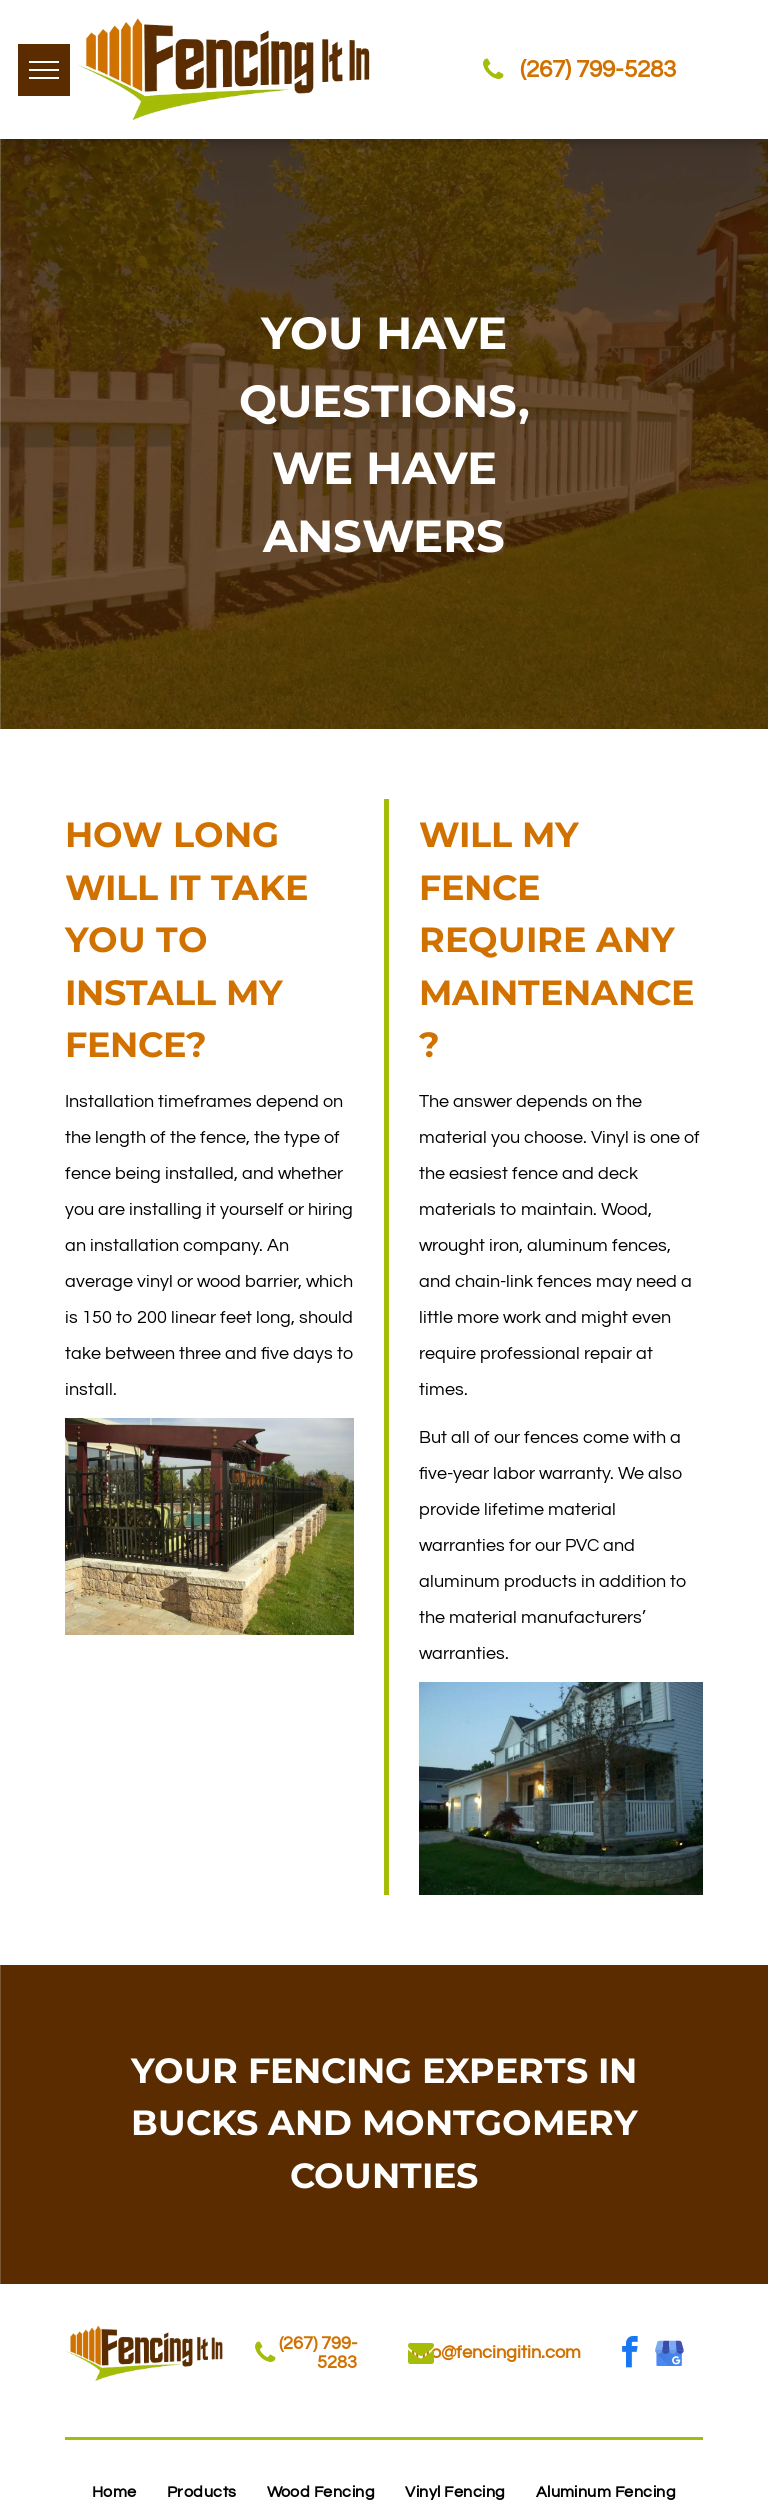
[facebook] (630, 2355)
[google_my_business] (670, 2355)
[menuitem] (114, 2492)
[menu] (44, 70)
